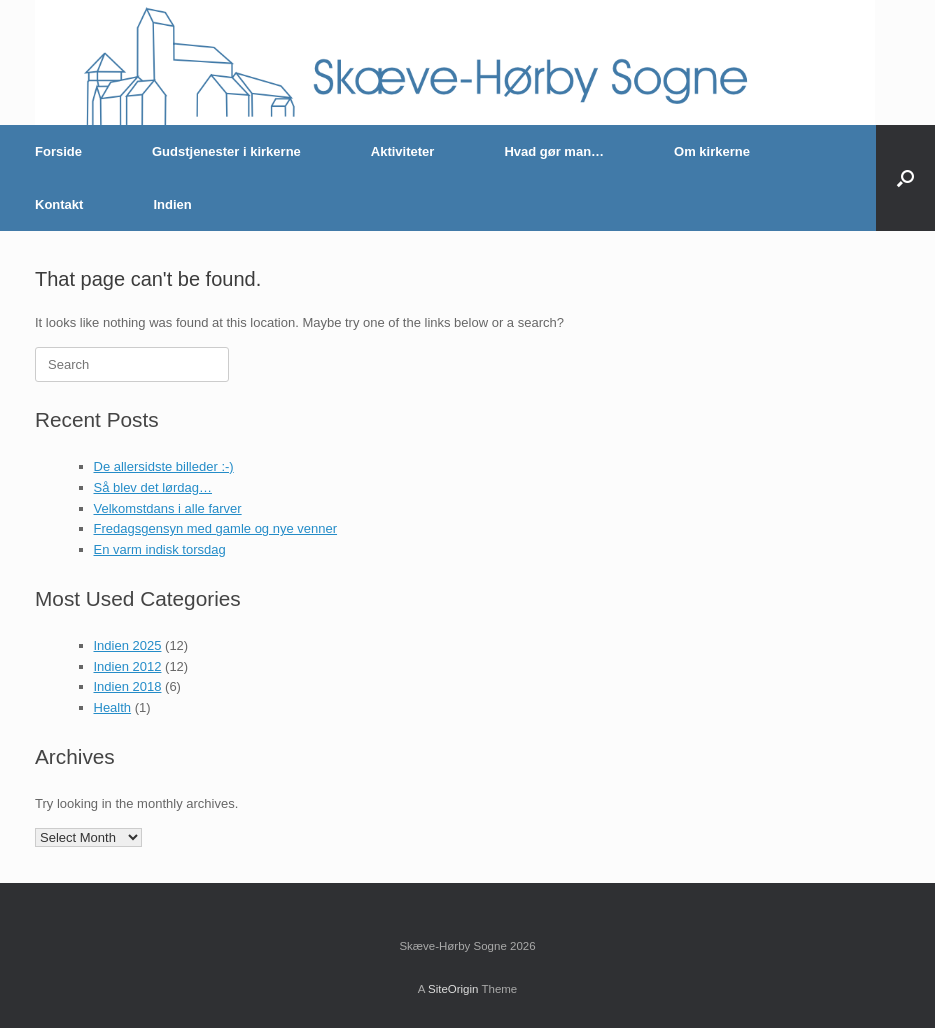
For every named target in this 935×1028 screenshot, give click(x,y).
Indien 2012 (128, 666)
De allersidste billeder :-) (164, 466)
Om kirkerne (712, 151)
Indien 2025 (128, 645)
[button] (905, 178)
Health (113, 707)
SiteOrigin (453, 989)
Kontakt (59, 204)
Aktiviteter (403, 151)
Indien (172, 204)
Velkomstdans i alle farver (168, 508)
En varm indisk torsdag (160, 549)
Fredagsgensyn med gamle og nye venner (216, 528)
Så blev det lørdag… (153, 487)
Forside (58, 151)
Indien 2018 (128, 686)
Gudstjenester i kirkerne (226, 151)
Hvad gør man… (554, 151)
